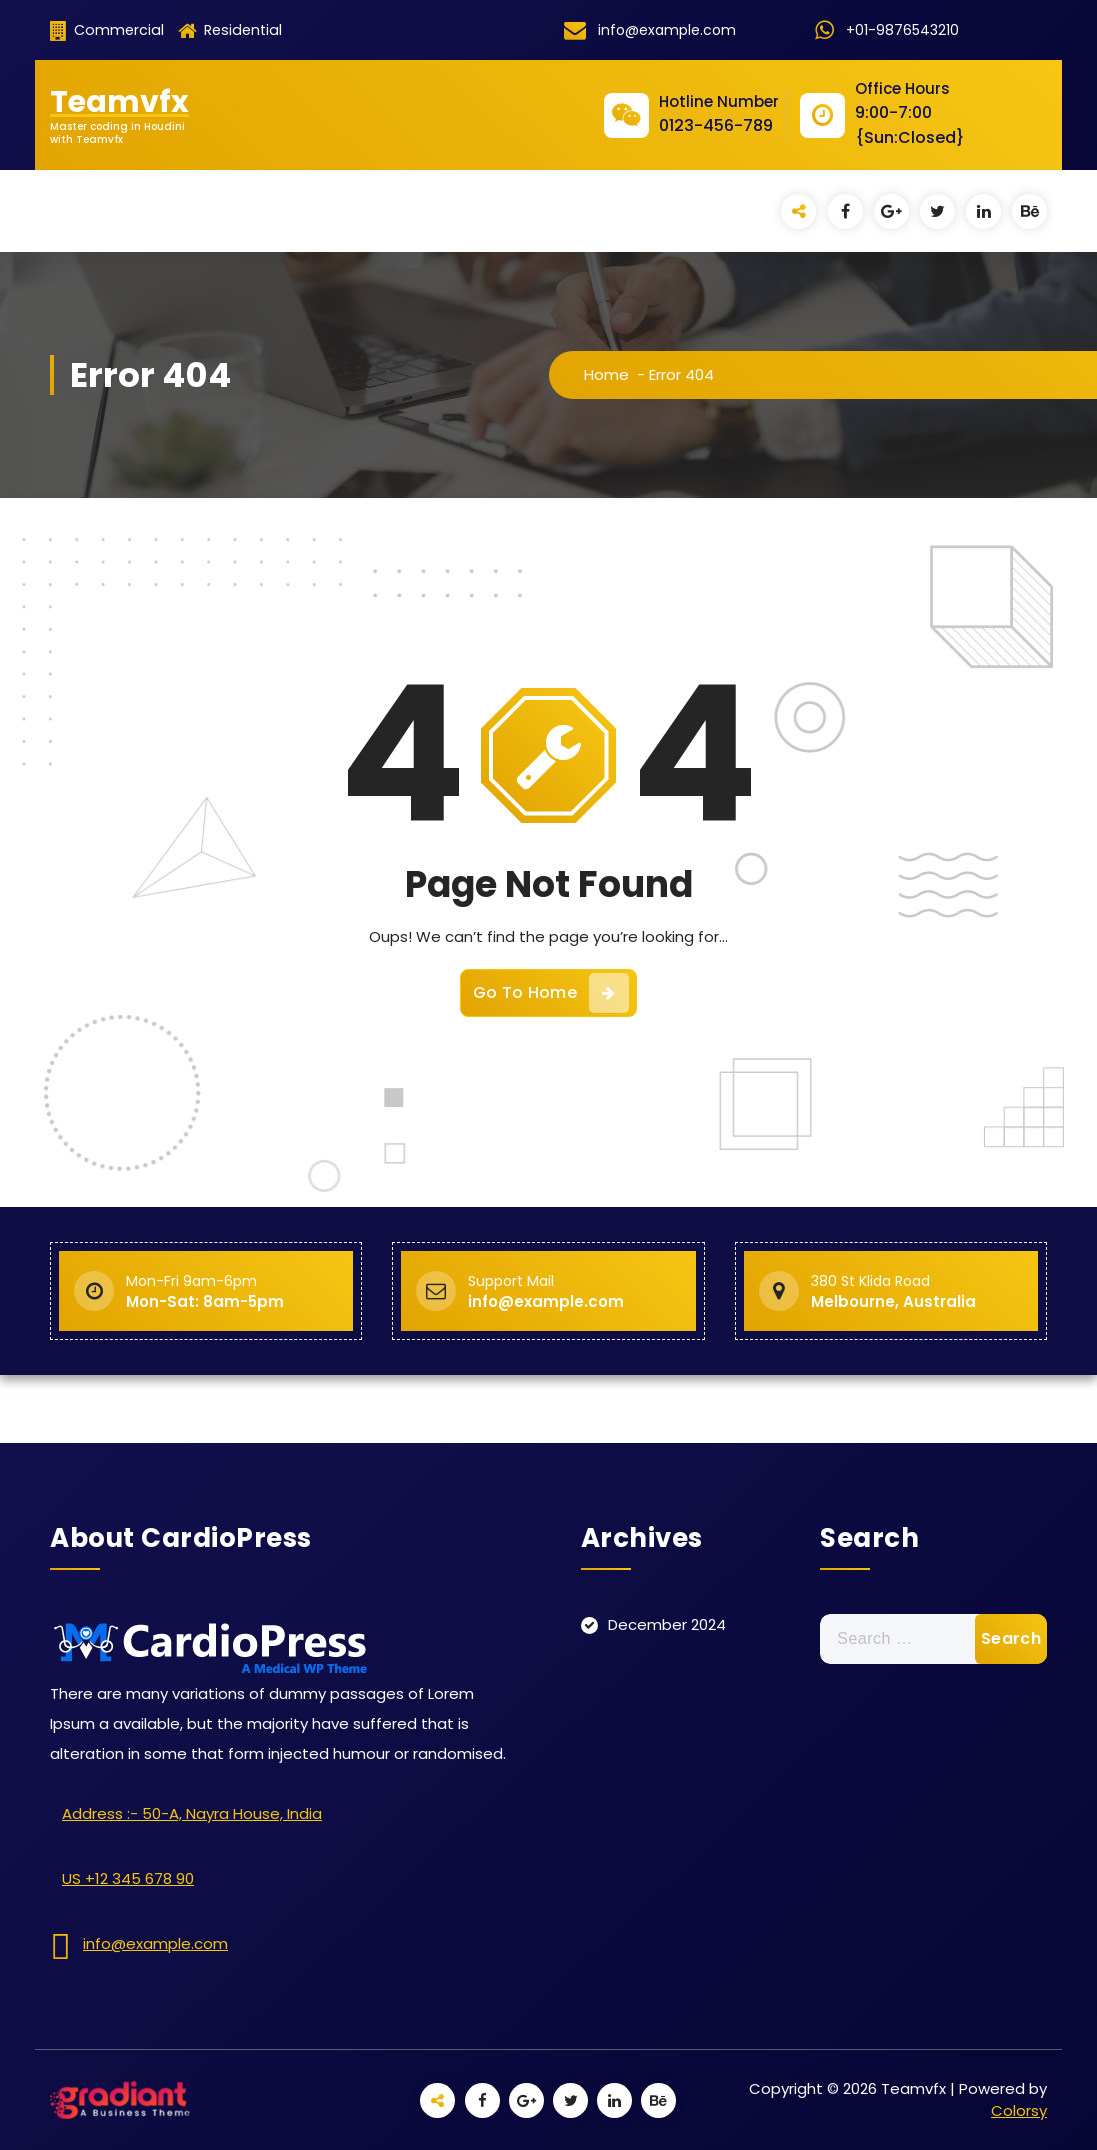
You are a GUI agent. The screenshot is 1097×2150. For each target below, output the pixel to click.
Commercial (107, 30)
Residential (230, 30)
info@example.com (155, 1943)
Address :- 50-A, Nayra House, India (192, 1813)
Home (606, 374)
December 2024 (667, 1624)
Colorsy (1019, 2110)
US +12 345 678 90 (128, 1878)
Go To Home (551, 993)
